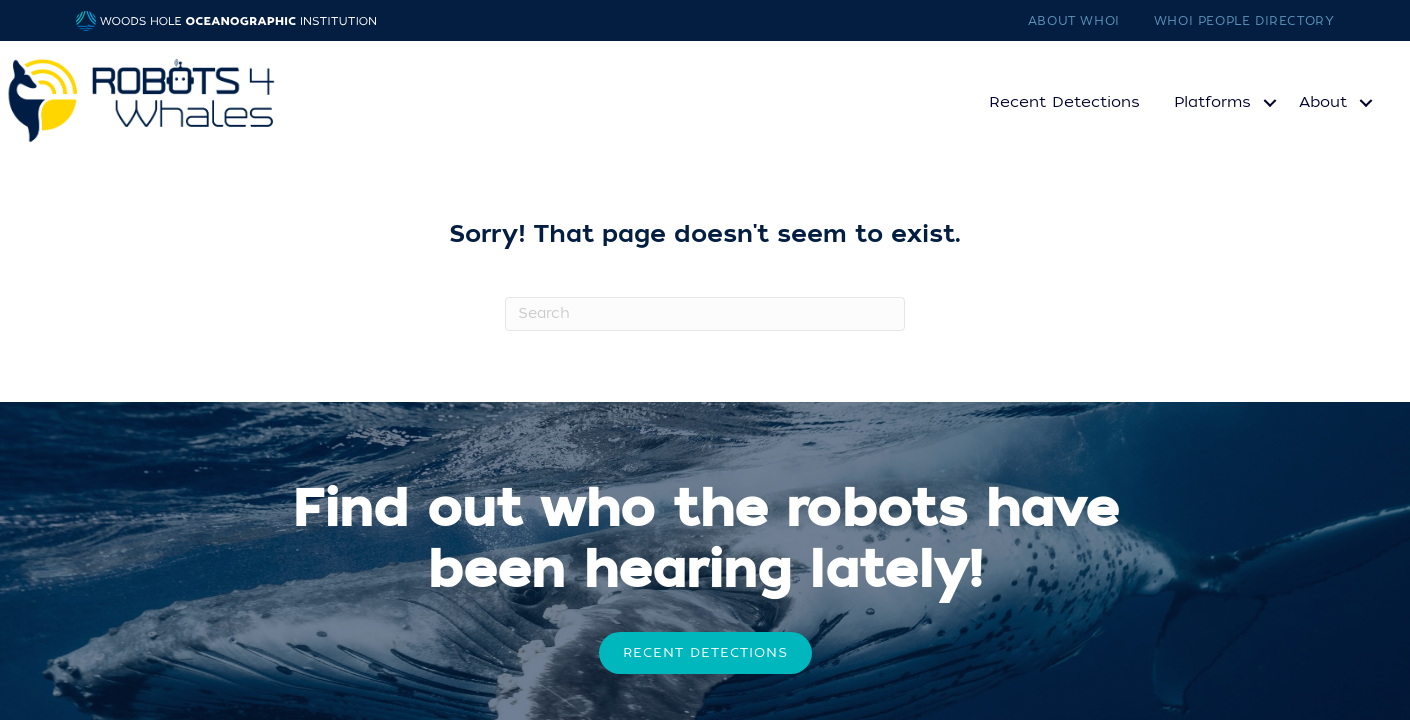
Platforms (1212, 102)
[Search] (705, 314)
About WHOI (1074, 21)
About (1323, 102)
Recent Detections (1064, 102)
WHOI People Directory (1244, 21)
